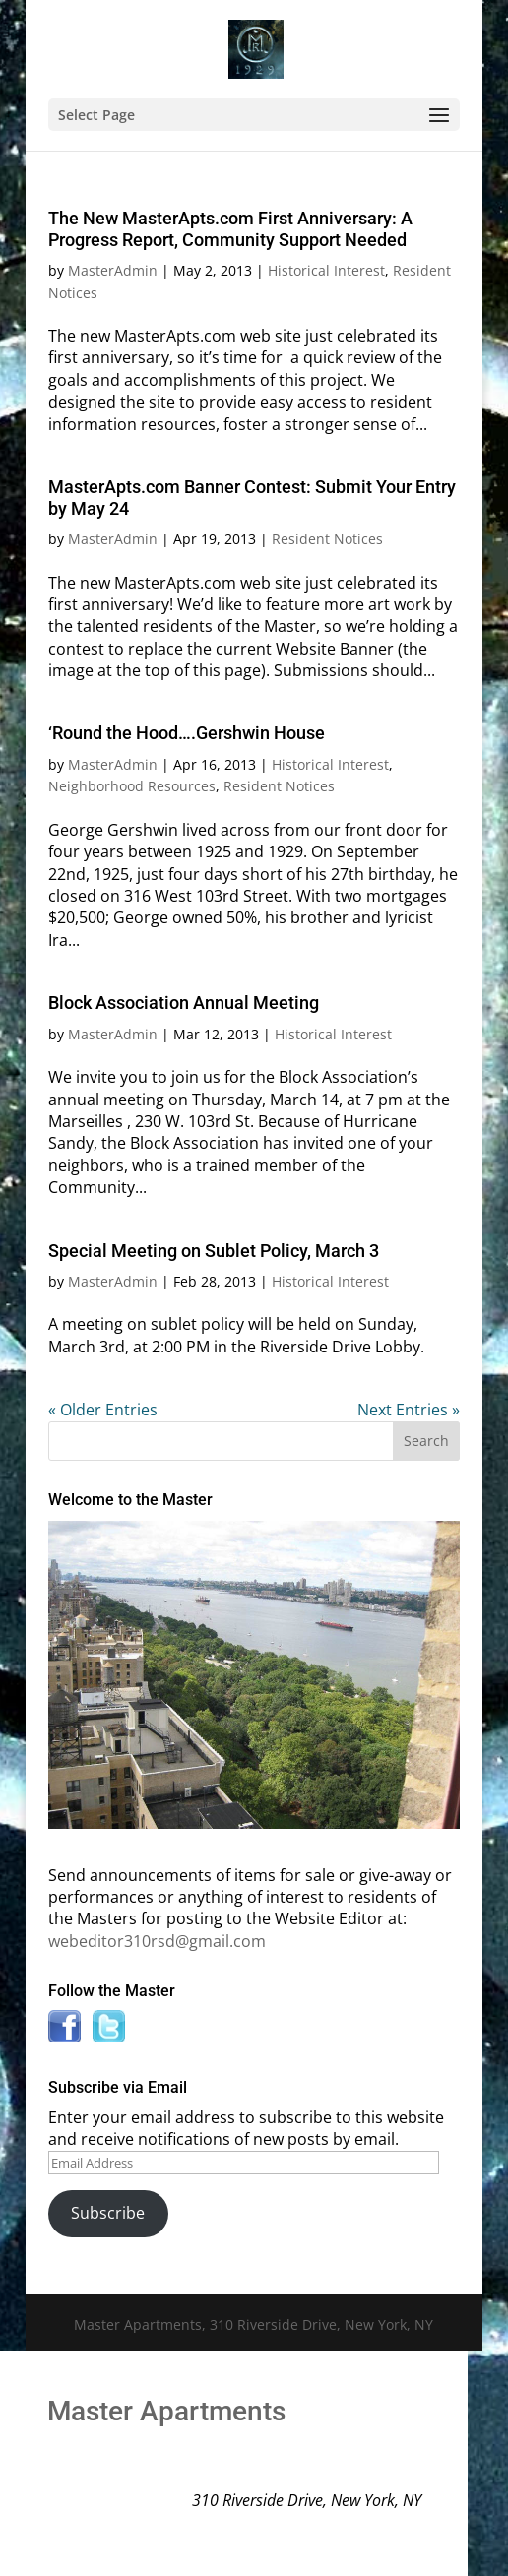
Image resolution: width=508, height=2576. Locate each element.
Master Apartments (166, 2411)
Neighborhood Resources (132, 786)
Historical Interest (326, 270)
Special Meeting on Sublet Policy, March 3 (213, 1250)
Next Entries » (408, 1409)
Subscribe (108, 2213)
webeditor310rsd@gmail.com (157, 1941)
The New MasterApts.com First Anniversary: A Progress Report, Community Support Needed (230, 229)
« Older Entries (103, 1409)
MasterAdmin (113, 270)
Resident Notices (327, 539)
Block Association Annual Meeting (183, 1002)
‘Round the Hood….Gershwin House (186, 733)
